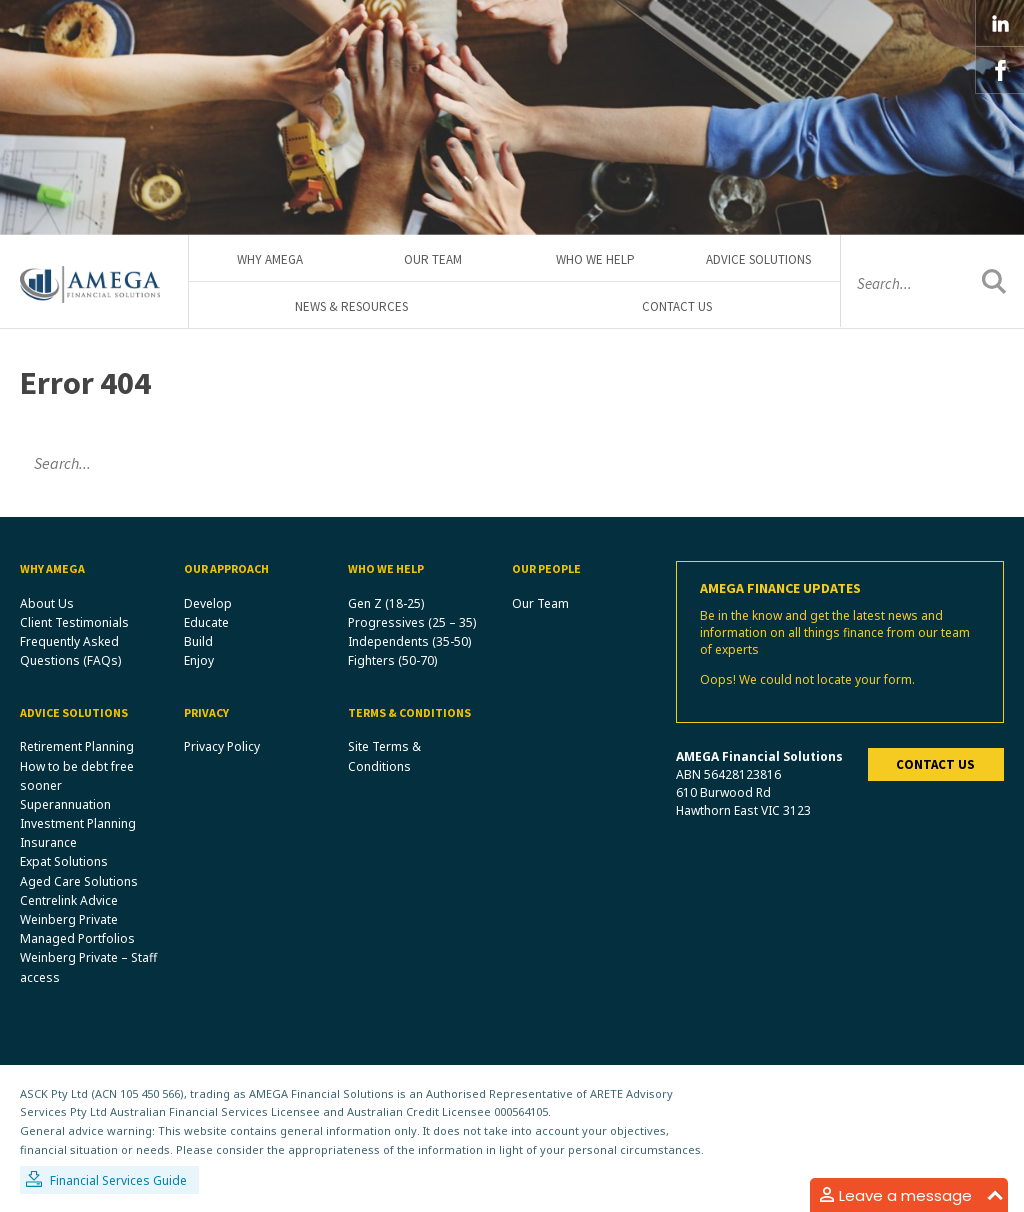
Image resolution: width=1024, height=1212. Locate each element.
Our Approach (226, 568)
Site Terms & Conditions (384, 756)
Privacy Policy (222, 746)
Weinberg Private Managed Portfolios (77, 929)
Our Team (433, 259)
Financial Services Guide (118, 1180)
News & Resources (351, 306)
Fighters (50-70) (392, 660)
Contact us (935, 764)
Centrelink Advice (69, 900)
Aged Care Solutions (79, 881)
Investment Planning (78, 823)
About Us (47, 603)
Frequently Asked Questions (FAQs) (70, 651)
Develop (208, 603)
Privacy (206, 712)
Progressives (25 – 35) (412, 622)
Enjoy (199, 660)
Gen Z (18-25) (386, 603)
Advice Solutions (758, 259)
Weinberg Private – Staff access (88, 967)
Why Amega (270, 259)
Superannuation (65, 804)
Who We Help (595, 259)
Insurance (48, 842)
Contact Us (677, 306)
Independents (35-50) (409, 641)
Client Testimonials (74, 622)
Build (198, 641)
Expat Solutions (64, 861)
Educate (206, 622)
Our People (546, 568)
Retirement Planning (77, 746)
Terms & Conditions (409, 712)
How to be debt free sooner (77, 776)
